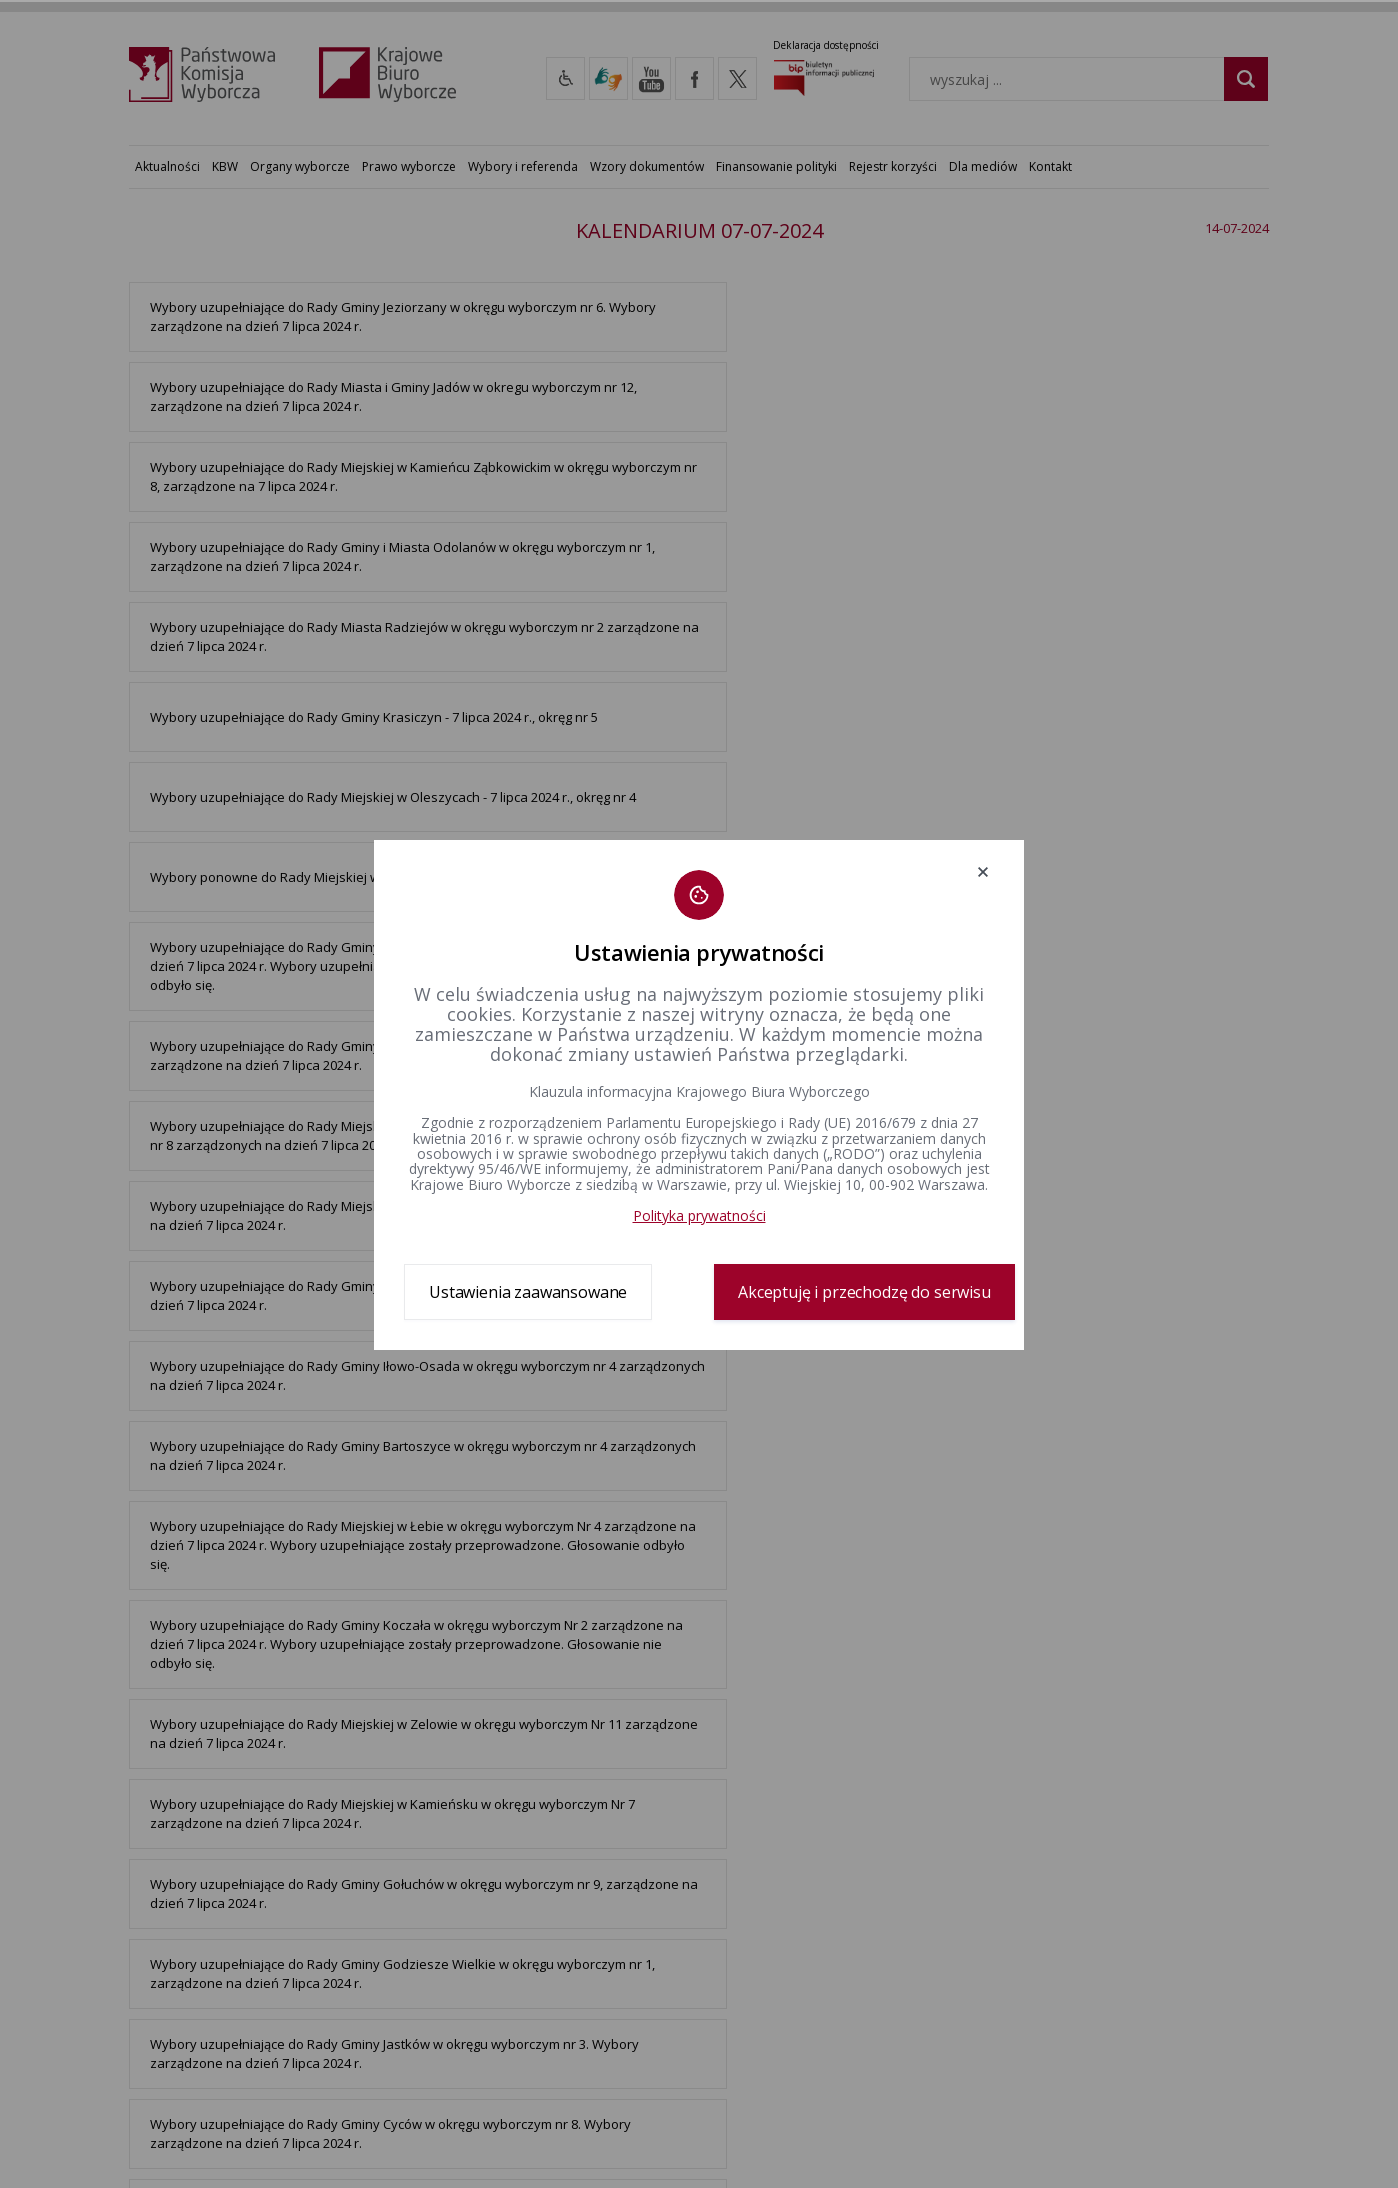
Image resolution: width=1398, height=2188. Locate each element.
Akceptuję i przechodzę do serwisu (864, 1292)
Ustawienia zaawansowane (528, 1292)
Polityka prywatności (699, 1215)
